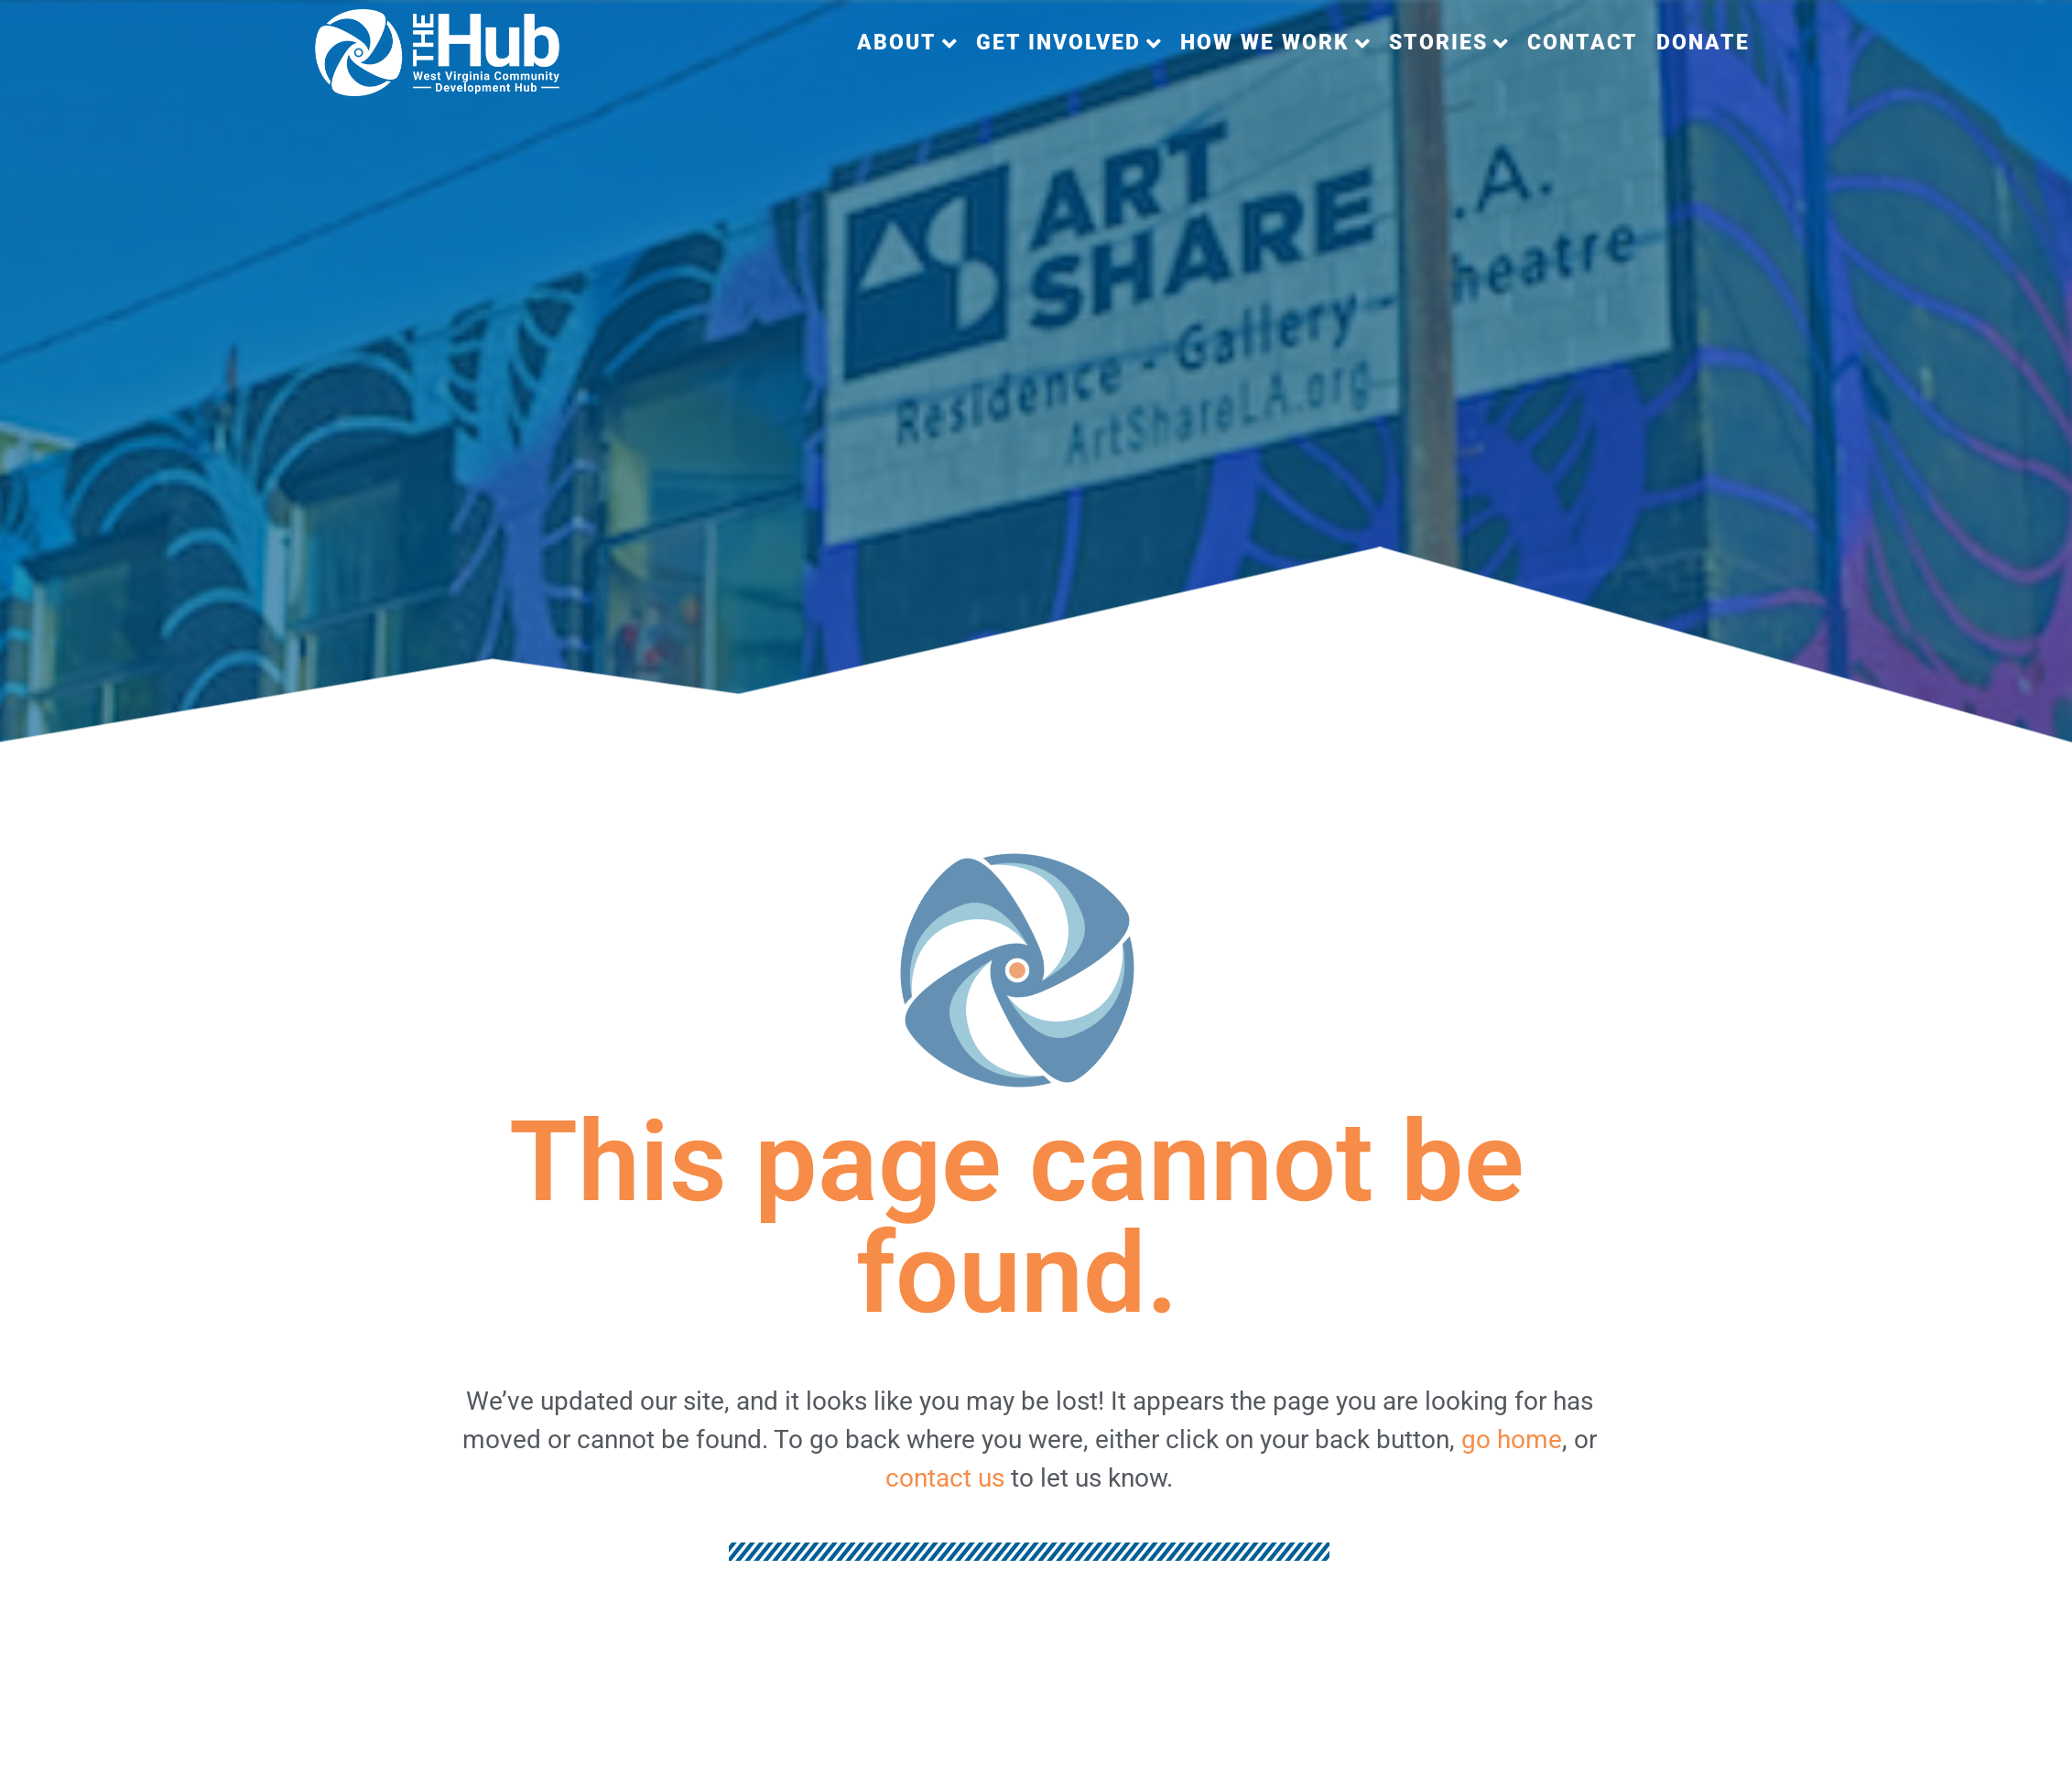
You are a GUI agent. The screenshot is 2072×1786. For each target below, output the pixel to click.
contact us (944, 1478)
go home (1511, 1439)
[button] (907, 43)
